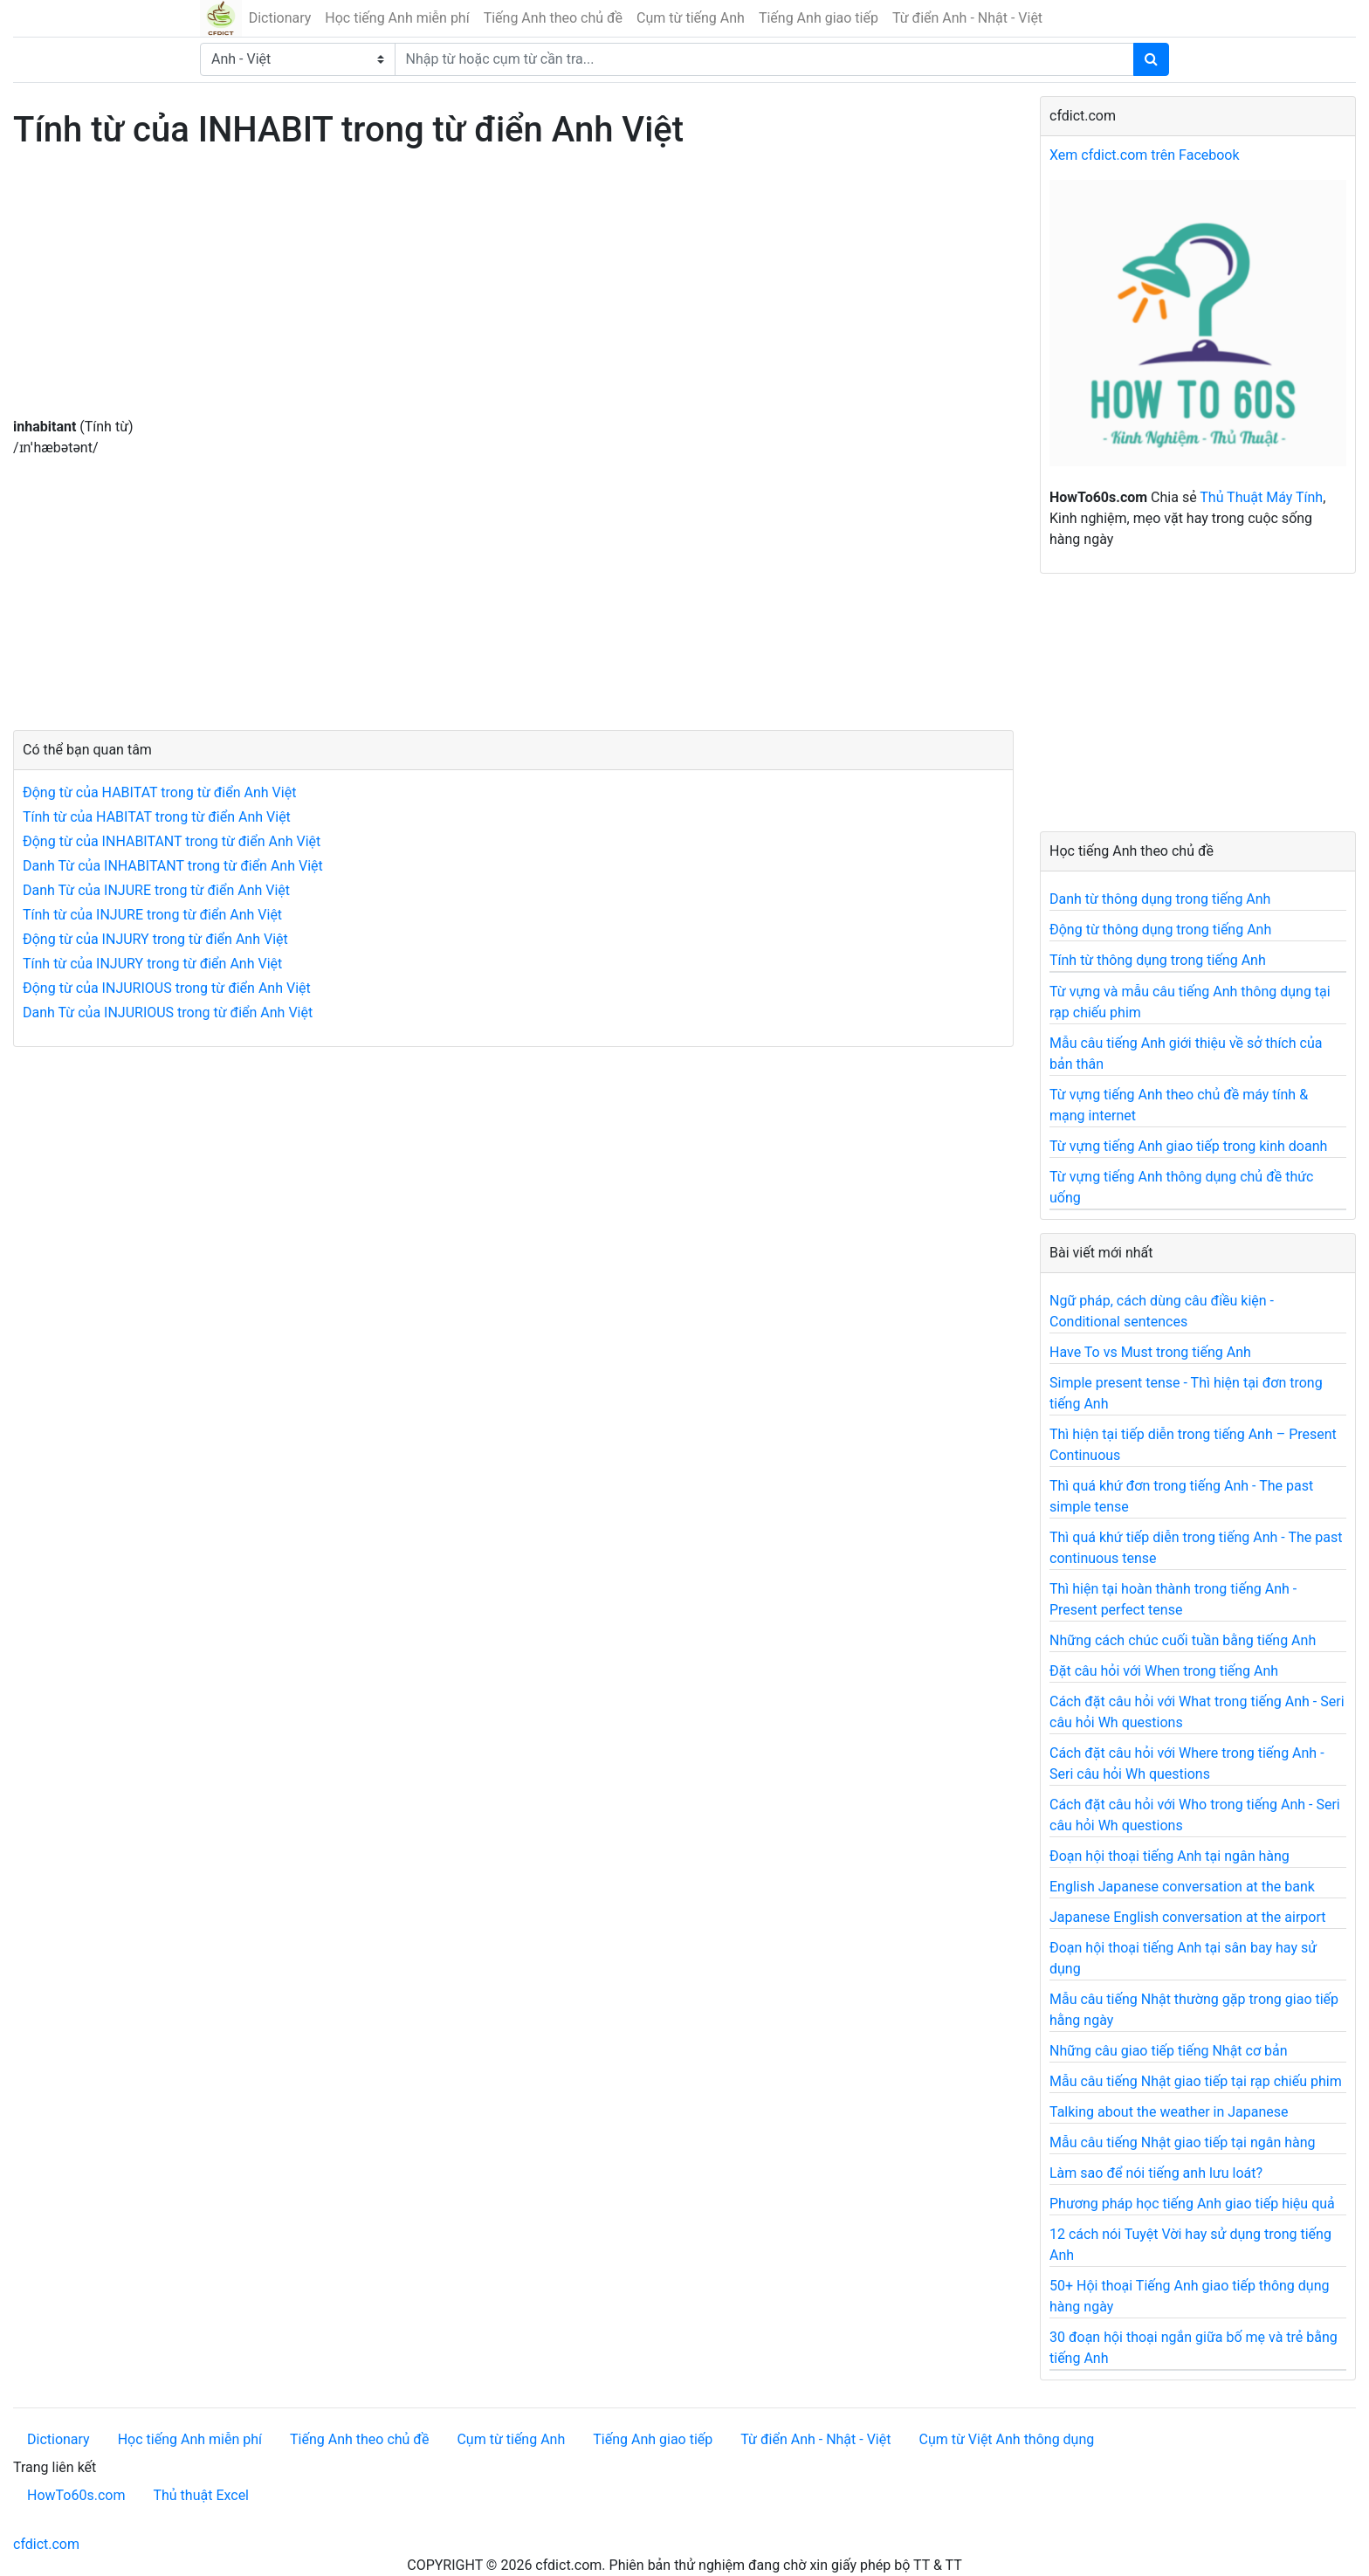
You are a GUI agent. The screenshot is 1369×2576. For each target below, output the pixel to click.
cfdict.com (46, 2544)
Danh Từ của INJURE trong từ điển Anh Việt (156, 890)
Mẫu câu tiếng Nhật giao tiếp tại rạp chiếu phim (1195, 2081)
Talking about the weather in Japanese (1169, 2112)
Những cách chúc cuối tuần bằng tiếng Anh (1182, 1640)
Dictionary (280, 18)
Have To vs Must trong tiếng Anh (1150, 1352)
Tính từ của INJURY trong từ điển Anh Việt (152, 963)
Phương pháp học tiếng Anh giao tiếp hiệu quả (1192, 2203)
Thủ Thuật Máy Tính (1261, 497)
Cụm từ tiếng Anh (690, 18)
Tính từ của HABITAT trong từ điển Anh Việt (157, 817)
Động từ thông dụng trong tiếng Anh (1160, 929)
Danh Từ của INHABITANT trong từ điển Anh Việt (173, 866)
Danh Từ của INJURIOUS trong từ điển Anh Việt (168, 1012)
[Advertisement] (513, 294)
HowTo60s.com (76, 2495)
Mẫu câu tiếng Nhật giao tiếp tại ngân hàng (1182, 2142)
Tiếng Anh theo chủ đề (553, 18)
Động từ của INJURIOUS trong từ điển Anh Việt (167, 988)
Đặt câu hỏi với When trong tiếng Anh (1163, 1671)
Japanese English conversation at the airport (1187, 1917)
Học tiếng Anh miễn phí (397, 18)
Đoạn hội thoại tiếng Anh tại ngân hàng (1169, 1856)
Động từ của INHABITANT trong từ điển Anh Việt (171, 841)
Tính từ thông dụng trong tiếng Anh (1157, 960)
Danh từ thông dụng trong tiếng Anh (1159, 899)
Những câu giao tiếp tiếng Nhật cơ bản (1168, 2050)
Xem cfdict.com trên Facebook (1144, 155)
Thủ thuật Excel (201, 2495)
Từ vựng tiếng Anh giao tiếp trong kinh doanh (1188, 1146)
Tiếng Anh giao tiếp (818, 18)
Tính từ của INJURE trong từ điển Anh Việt (152, 914)
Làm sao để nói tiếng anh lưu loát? (1155, 2173)
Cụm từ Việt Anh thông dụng (1006, 2439)
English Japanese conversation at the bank (1182, 1886)
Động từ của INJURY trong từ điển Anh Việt (155, 939)
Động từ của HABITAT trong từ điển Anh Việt (159, 792)
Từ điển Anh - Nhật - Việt (967, 18)
